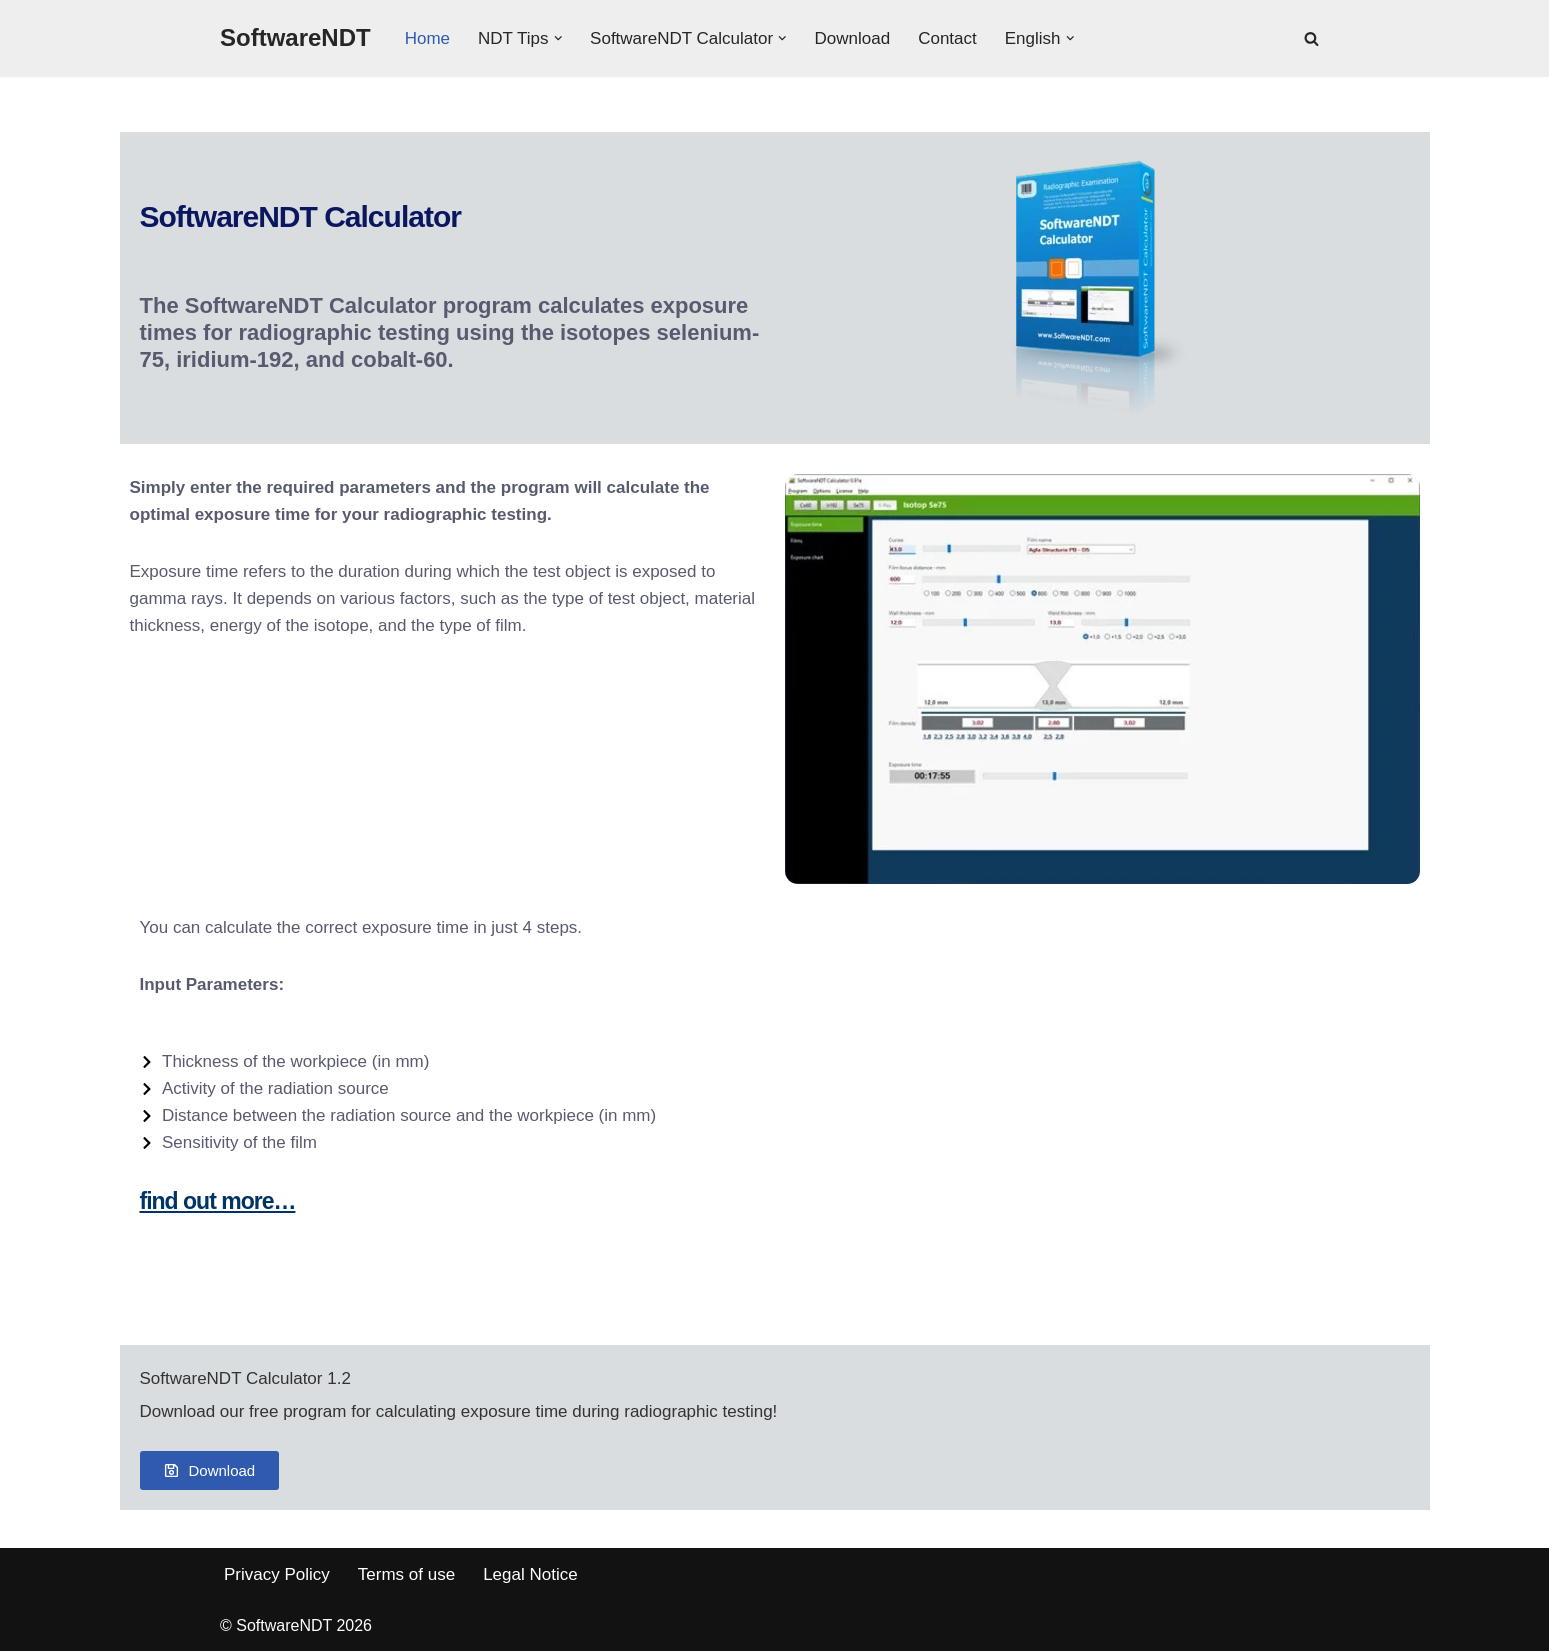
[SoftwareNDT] (295, 38)
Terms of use (406, 1574)
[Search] (1311, 38)
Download (853, 38)
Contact (947, 38)
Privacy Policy (277, 1574)
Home (427, 38)
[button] (558, 38)
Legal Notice (530, 1574)
